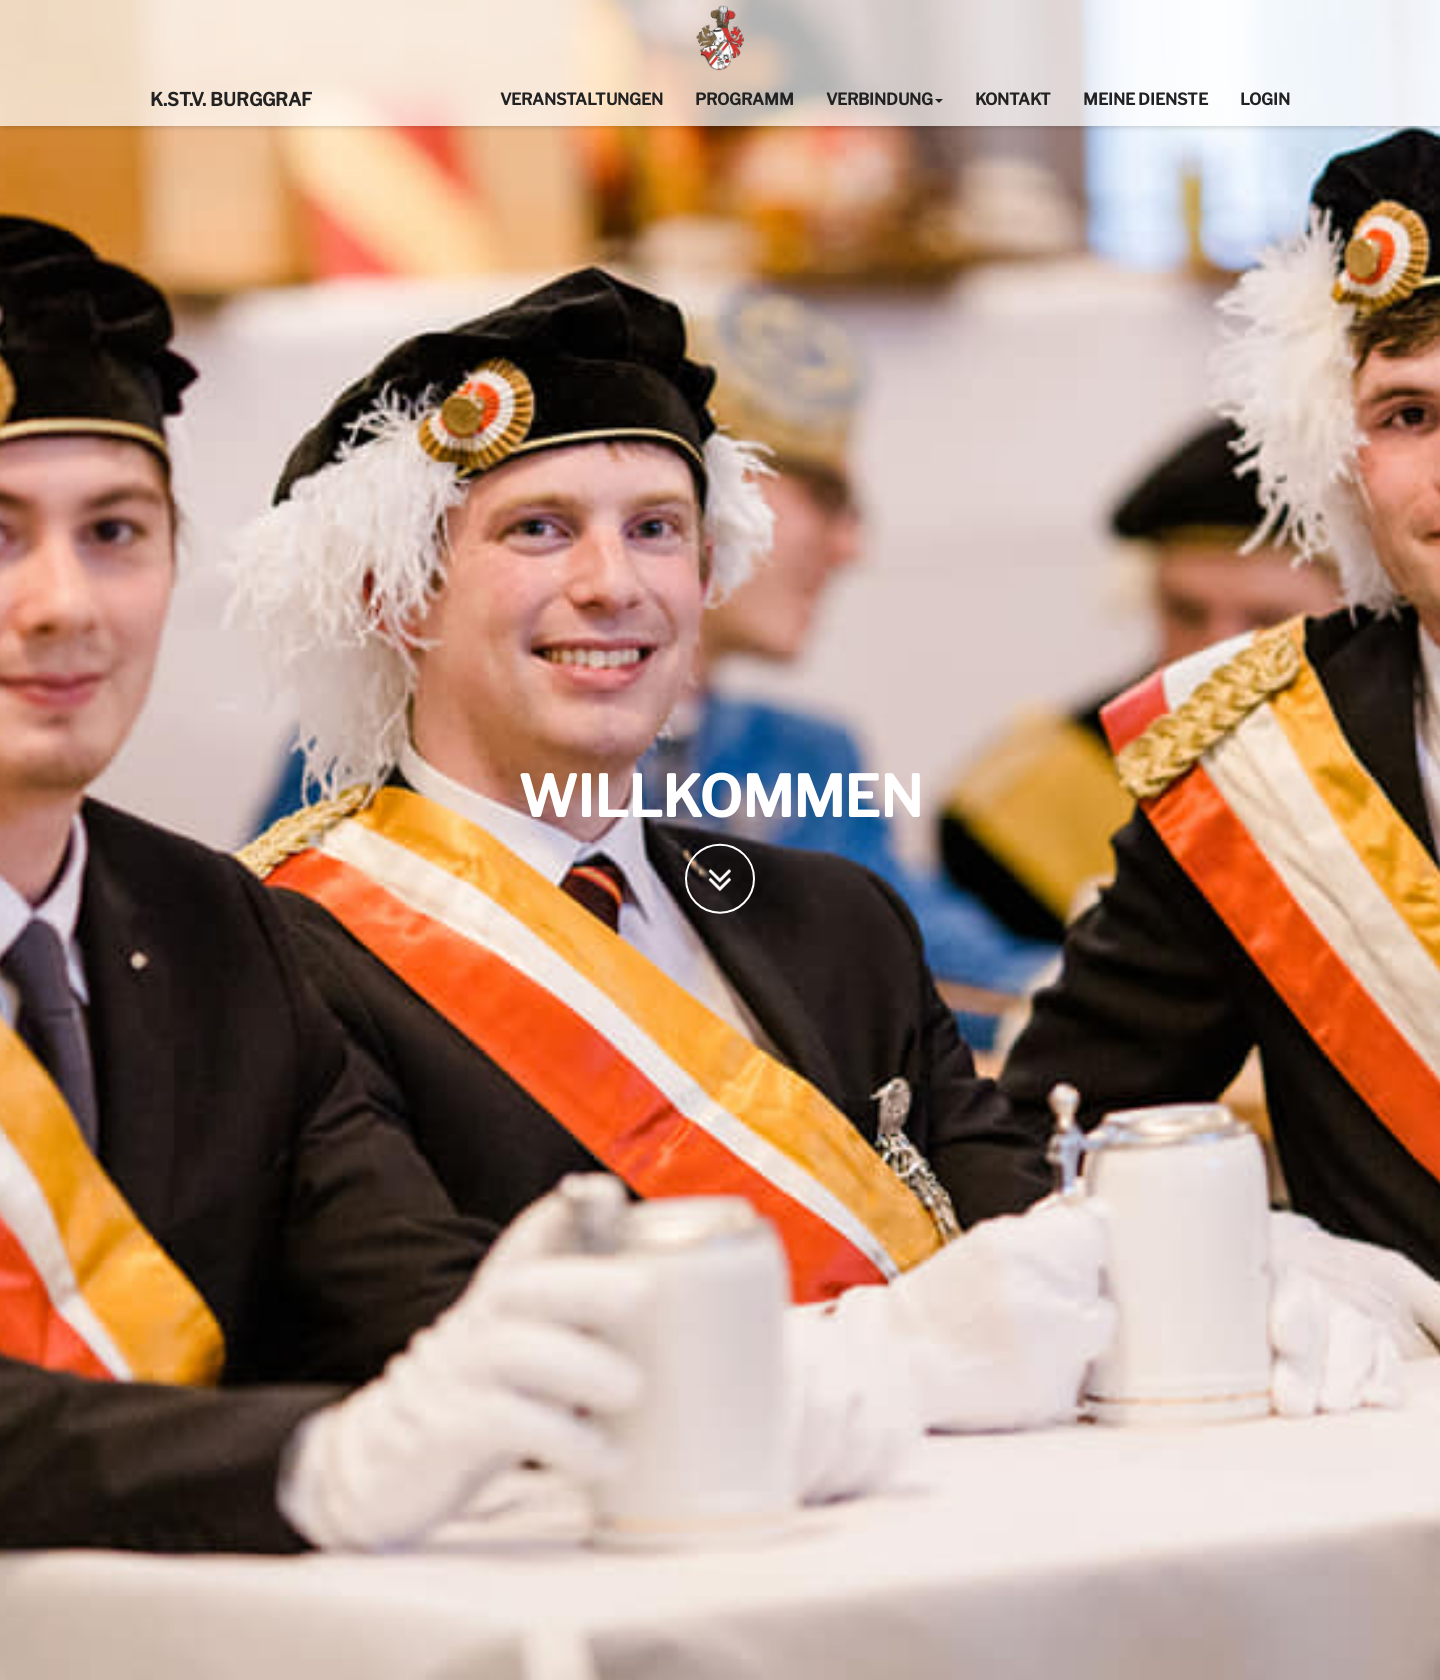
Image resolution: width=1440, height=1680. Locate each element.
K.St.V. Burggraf (231, 99)
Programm (744, 99)
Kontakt (1013, 99)
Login (1265, 99)
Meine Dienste (1145, 99)
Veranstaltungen (581, 99)
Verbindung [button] (884, 99)
